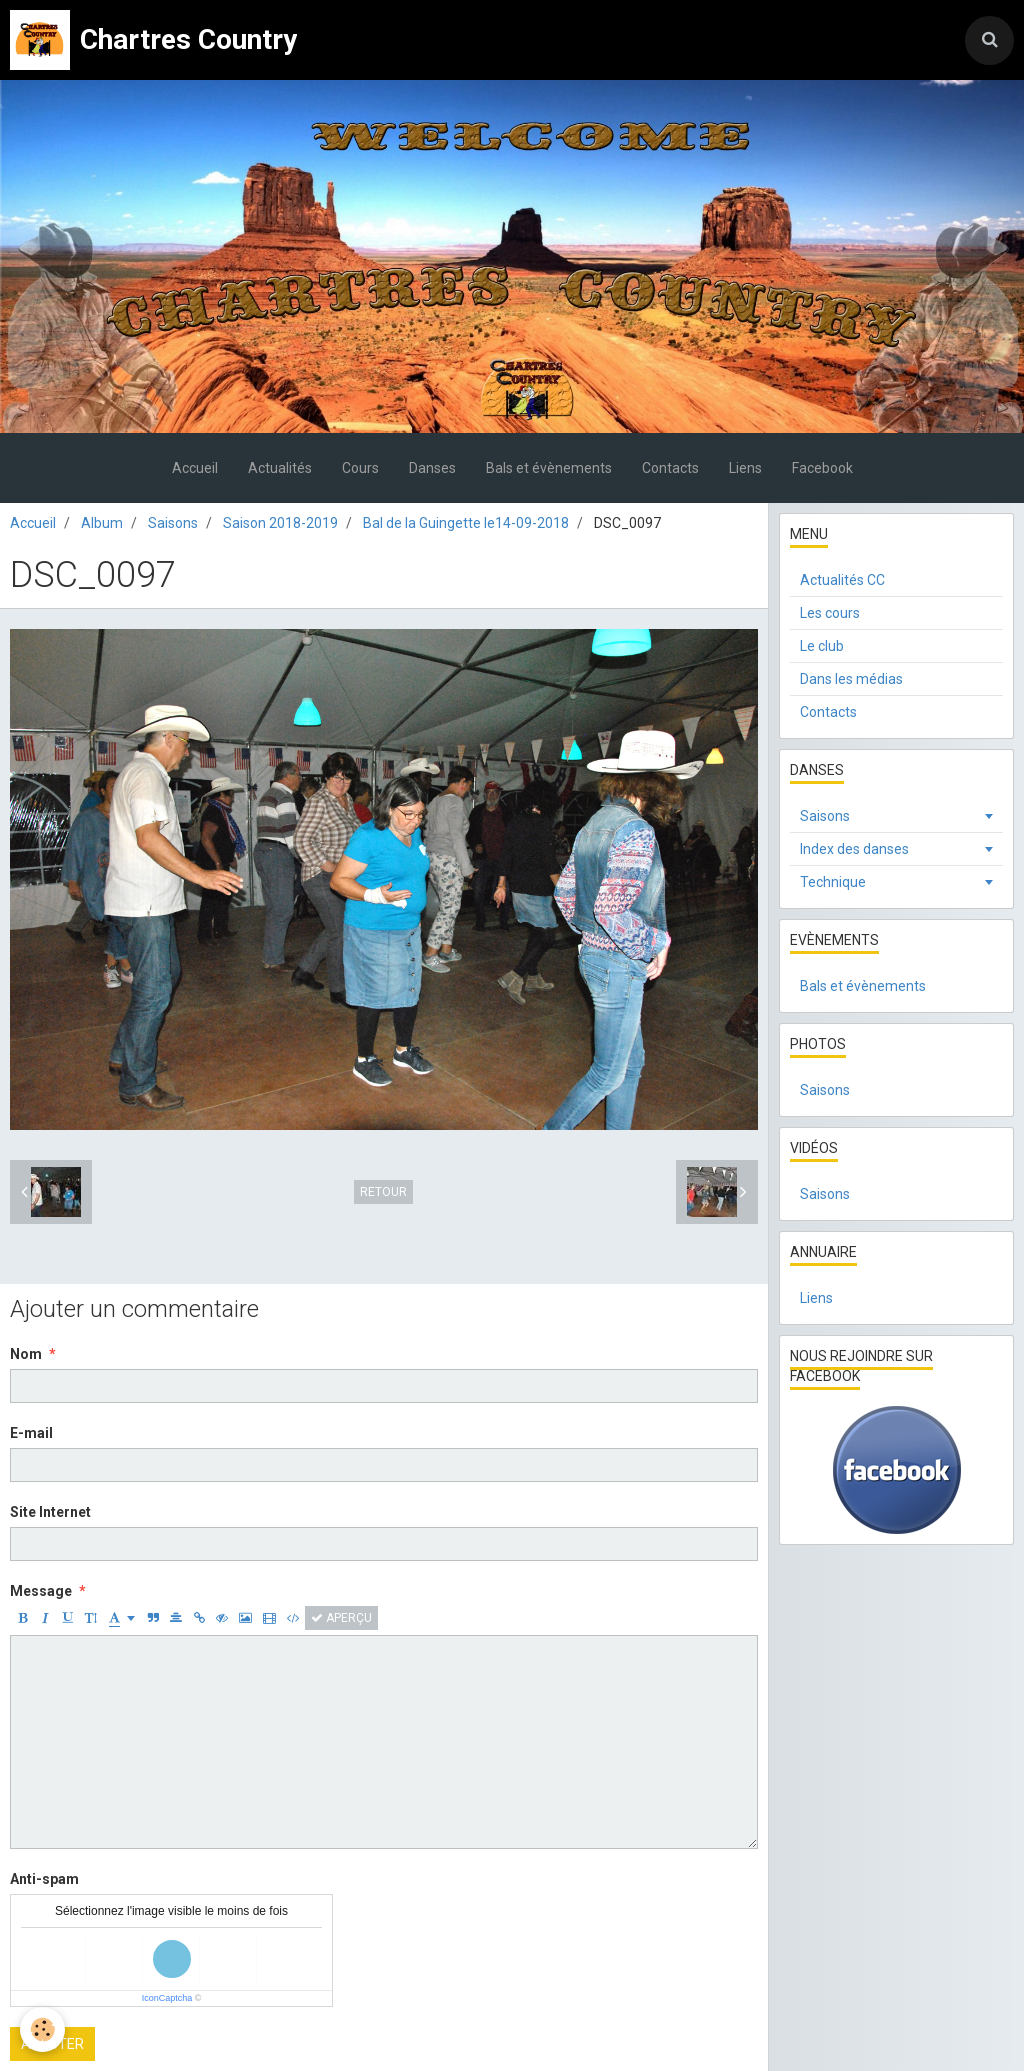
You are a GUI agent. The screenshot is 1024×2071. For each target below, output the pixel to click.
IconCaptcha (167, 1998)
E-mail (31, 1433)
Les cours (830, 613)
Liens (745, 468)
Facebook (822, 468)
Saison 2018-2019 (280, 523)
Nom (26, 1354)
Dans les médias (851, 679)
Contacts (670, 468)
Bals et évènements (549, 468)
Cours (360, 468)
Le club (822, 646)
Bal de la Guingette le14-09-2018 (466, 523)
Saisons (173, 523)
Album (102, 523)
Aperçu (341, 1618)
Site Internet (50, 1512)
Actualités (280, 468)
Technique (833, 882)
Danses (432, 468)
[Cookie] (42, 2029)
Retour (383, 1192)
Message (41, 1591)
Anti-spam (44, 1879)
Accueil (195, 468)
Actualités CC (842, 580)
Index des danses (854, 849)
